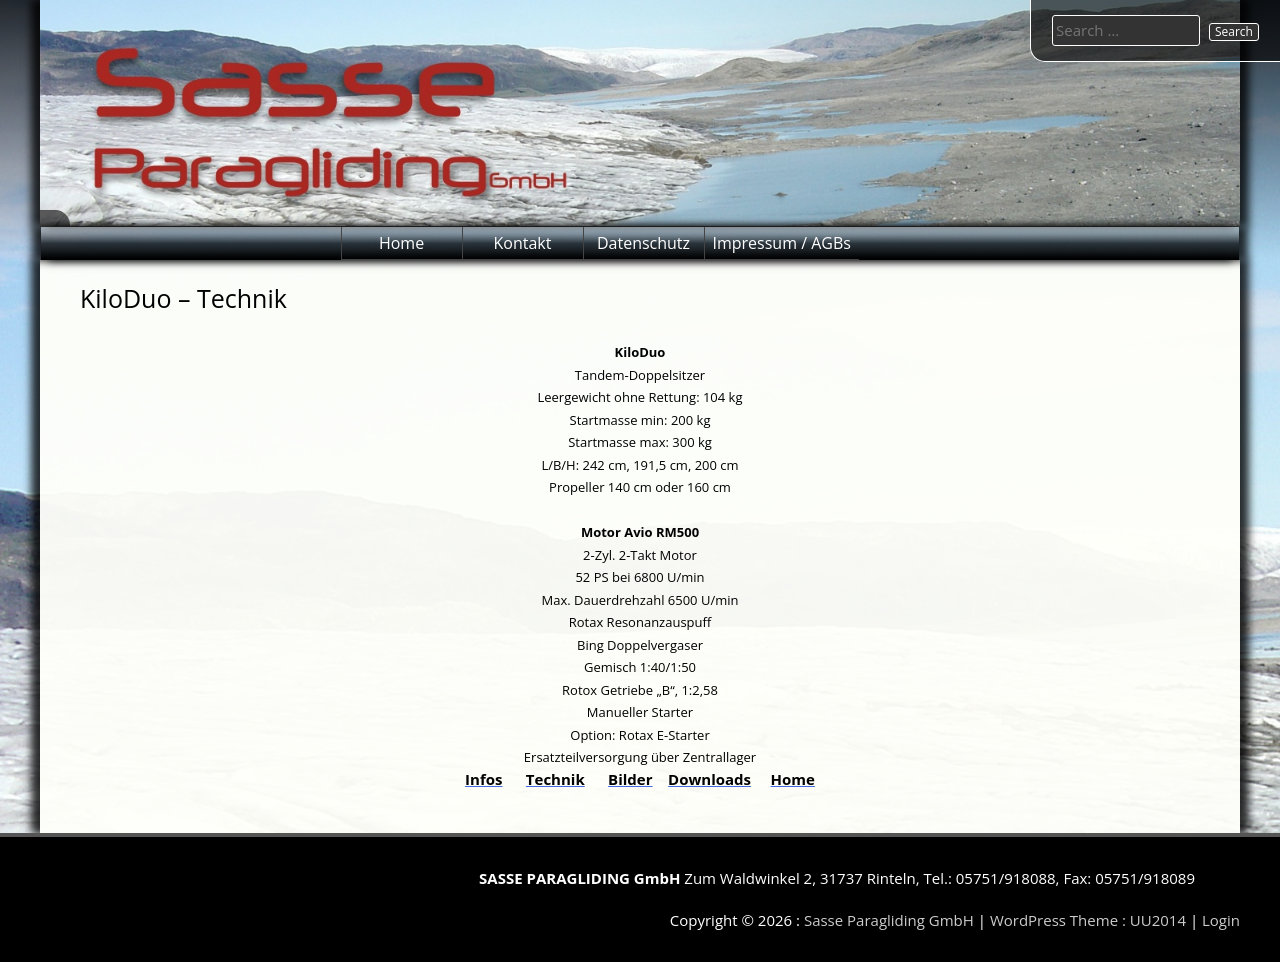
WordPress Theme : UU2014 (1088, 920)
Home (401, 243)
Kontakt (523, 243)
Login (1221, 920)
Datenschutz (643, 243)
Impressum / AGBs (782, 243)
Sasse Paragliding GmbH (889, 920)
